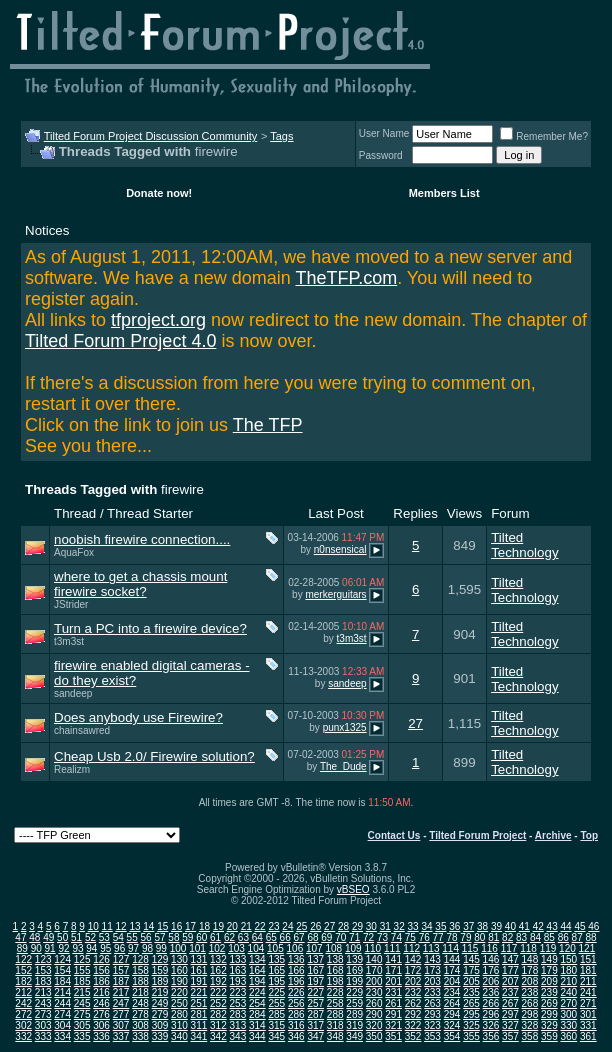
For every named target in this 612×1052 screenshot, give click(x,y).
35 (440, 926)
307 (121, 1025)
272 (23, 1014)
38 (482, 926)
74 (396, 937)
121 (587, 948)
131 (199, 959)
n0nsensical (340, 549)
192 (218, 981)
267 (510, 1003)
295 (471, 1014)
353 (432, 1036)
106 (295, 948)
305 (82, 1025)
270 (568, 1003)
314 (257, 1025)
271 (588, 1003)
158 (140, 970)
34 (426, 926)
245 (82, 1003)
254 (257, 1003)
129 (160, 959)
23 (273, 926)
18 (204, 926)
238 (530, 992)
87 (577, 937)
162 (218, 970)
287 (315, 1014)
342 (218, 1036)
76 (424, 937)
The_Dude (343, 766)
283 (238, 1014)
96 (119, 948)
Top (589, 835)
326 (491, 1025)
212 (23, 992)
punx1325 (345, 727)
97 (133, 948)
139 (354, 959)
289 (354, 1014)
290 (374, 1014)
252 (218, 1003)
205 (471, 981)
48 (34, 937)
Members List (444, 193)
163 (238, 970)
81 (493, 937)
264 (452, 1003)
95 (105, 948)
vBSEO (353, 889)
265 (471, 1003)
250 (179, 1003)
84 (535, 937)
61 (215, 937)
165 (276, 970)
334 (62, 1036)
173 (432, 970)
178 (530, 970)
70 (340, 937)
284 (257, 1014)
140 (374, 959)
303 (43, 1025)
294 (452, 1014)
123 (43, 959)
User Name (384, 133)
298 (530, 1014)
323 (432, 1025)
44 (565, 926)
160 (179, 970)
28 (343, 926)
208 (530, 981)
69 (326, 937)
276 (101, 1014)
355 (471, 1036)
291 (393, 1014)
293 (432, 1014)
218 (140, 992)
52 (90, 937)
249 (160, 1003)
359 (549, 1036)
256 (296, 1003)
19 (218, 926)
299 (549, 1014)
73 (382, 937)
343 (238, 1036)
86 (563, 937)
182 (23, 981)
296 (491, 1014)
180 (568, 970)
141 (393, 959)
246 (101, 1003)
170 (374, 970)
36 (454, 926)
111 (392, 948)
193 (238, 981)
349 (354, 1036)
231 (393, 992)
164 (257, 970)
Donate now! (159, 193)
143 (432, 959)
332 (23, 1036)
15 (162, 926)
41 (524, 926)
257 (315, 1003)
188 (140, 981)
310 (179, 1025)
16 (176, 926)
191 (199, 981)
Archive (553, 835)
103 (236, 948)
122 (23, 959)
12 (120, 926)
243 (43, 1003)
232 (413, 992)
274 (62, 1014)
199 (354, 981)
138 (335, 959)
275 (82, 1014)
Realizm (72, 769)
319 (354, 1025)
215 (82, 992)
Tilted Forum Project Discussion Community (151, 136)
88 (591, 937)
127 (121, 959)
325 (471, 1025)
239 (549, 992)
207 (510, 981)
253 (238, 1003)
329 (549, 1025)
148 (530, 959)
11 (107, 926)
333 (43, 1036)
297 (510, 1014)
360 (568, 1036)
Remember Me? (544, 136)
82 (507, 937)
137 (315, 959)
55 (132, 937)
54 (118, 937)
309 (160, 1025)
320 (374, 1025)
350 (374, 1036)
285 (276, 1014)
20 (232, 926)
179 (549, 970)
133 (238, 959)
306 (101, 1025)
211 (588, 981)
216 (101, 992)
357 (510, 1036)
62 (229, 937)
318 (335, 1025)
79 (465, 937)
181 (588, 970)
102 (217, 948)
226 (296, 992)
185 (82, 981)
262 (413, 1003)
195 (276, 981)
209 (549, 981)
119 (548, 948)
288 (335, 1014)
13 (134, 926)
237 (510, 992)
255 (276, 1003)
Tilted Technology (524, 545)
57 (159, 937)
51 (76, 937)
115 (470, 948)
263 (432, 1003)
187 (121, 981)
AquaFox (74, 552)
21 (246, 926)
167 (315, 970)
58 (173, 937)
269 (549, 1003)
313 (238, 1025)
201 (393, 981)
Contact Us (394, 835)
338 (140, 1036)
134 (257, 959)
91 (50, 948)
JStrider (71, 604)
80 (479, 937)
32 (399, 926)
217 (121, 992)
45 (579, 926)
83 (521, 937)
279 (160, 1014)
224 (257, 992)
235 (471, 992)
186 (101, 981)
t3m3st (69, 641)
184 (62, 981)
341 (199, 1036)
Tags (281, 136)
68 (312, 937)
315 (276, 1025)
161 (199, 970)
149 (549, 959)
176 (491, 970)
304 (62, 1025)
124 (62, 959)
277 (121, 1014)
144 (452, 959)
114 (450, 948)
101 (197, 948)
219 (160, 992)
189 (160, 981)
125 (82, 959)
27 (415, 723)
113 (431, 948)
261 (393, 1003)
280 (179, 1014)
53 (104, 937)
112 (411, 948)
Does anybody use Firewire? (138, 717)
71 (354, 937)
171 (393, 970)
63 (243, 937)
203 (432, 981)
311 (199, 1025)
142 (413, 959)
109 (353, 948)
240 (568, 992)
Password (381, 155)
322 (413, 1025)
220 (179, 992)
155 (82, 970)
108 (333, 948)
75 (410, 937)
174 (452, 970)
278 (140, 1014)
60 (201, 937)
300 (568, 1014)
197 (315, 981)
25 (301, 926)
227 (315, 992)
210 (568, 981)
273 (43, 1014)
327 (510, 1025)
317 (315, 1025)
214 (62, 992)
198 (335, 981)
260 (374, 1003)
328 (530, 1025)
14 (148, 926)
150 (568, 959)
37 (468, 926)
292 (413, 1014)
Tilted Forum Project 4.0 (120, 341)
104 (256, 948)
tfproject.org (158, 320)
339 (160, 1036)
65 (271, 937)
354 (452, 1036)
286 (296, 1014)
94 (91, 948)
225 (276, 992)
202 (413, 981)
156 (101, 970)
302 (23, 1025)
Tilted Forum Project (477, 835)
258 (335, 1003)
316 (296, 1025)
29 (357, 926)
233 (432, 992)
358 (530, 1036)
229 (354, 992)
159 (160, 970)
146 (491, 959)
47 (20, 937)
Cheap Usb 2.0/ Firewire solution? (154, 756)
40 (510, 926)
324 (452, 1025)
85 (549, 937)
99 (161, 948)
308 (140, 1025)
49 (48, 937)
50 (62, 937)
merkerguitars (335, 594)
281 (199, 1014)
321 (393, 1025)
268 (530, 1003)
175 (471, 970)
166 (296, 970)
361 (588, 1036)
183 (43, 981)
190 (179, 981)
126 (101, 959)
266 (491, 1003)
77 (438, 937)
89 (22, 948)
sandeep (73, 693)
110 (372, 948)
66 (285, 937)
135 (276, 959)
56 (146, 937)
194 (257, 981)
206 (491, 981)
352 (413, 1036)
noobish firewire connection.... (142, 539)
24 (287, 926)
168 (335, 970)
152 (23, 970)
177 (510, 970)
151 (588, 959)
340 (179, 1036)
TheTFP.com (346, 278)
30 (371, 926)
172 (413, 970)
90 (36, 948)
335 (82, 1036)
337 (121, 1036)
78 (451, 937)
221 (199, 992)
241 (588, 992)
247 (121, 1003)
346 (296, 1036)
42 (538, 926)
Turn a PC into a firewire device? (150, 628)
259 (354, 1003)
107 (314, 948)
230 (374, 992)
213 (43, 992)
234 (452, 992)
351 (393, 1036)
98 (147, 948)
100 (178, 948)
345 (276, 1036)
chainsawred (82, 730)
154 (62, 970)
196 (296, 981)
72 (368, 937)
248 (140, 1003)
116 (489, 948)
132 (218, 959)
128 (140, 959)
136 (296, 959)
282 (218, 1014)
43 (552, 926)
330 (568, 1025)
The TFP (268, 425)
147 (510, 959)
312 (218, 1025)
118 (528, 948)
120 (567, 948)
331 (588, 1025)
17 (190, 926)
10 (93, 926)
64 (257, 937)
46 (593, 926)
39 (496, 926)
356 (491, 1036)
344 (257, 1036)
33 (413, 926)
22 (260, 926)
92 (63, 948)
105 (275, 948)
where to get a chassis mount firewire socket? (140, 584)
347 (315, 1036)
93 (77, 948)
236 (491, 992)
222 (218, 992)
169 (354, 970)
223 (238, 992)
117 (509, 948)
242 (23, 1003)
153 (43, 970)
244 (62, 1003)
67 (298, 937)
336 (101, 1036)
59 (187, 937)
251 (199, 1003)
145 (471, 959)
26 (315, 926)
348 (335, 1036)
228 (335, 992)
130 (179, 959)
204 (452, 981)
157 (121, 970)
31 (385, 926)
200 (374, 981)
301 (588, 1014)
